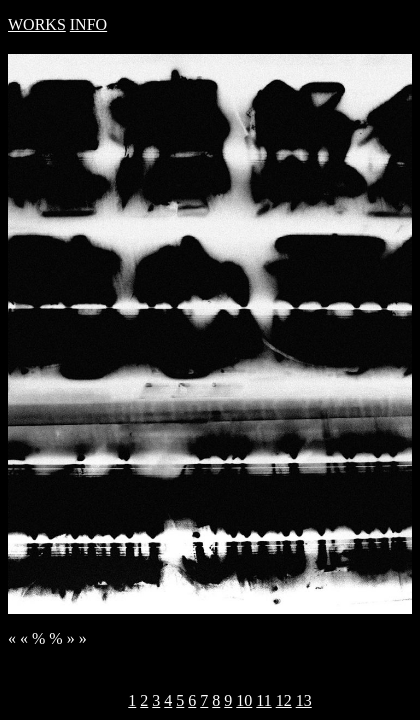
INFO (88, 24)
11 (263, 700)
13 (304, 700)
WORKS (37, 24)
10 (244, 700)
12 (284, 700)
